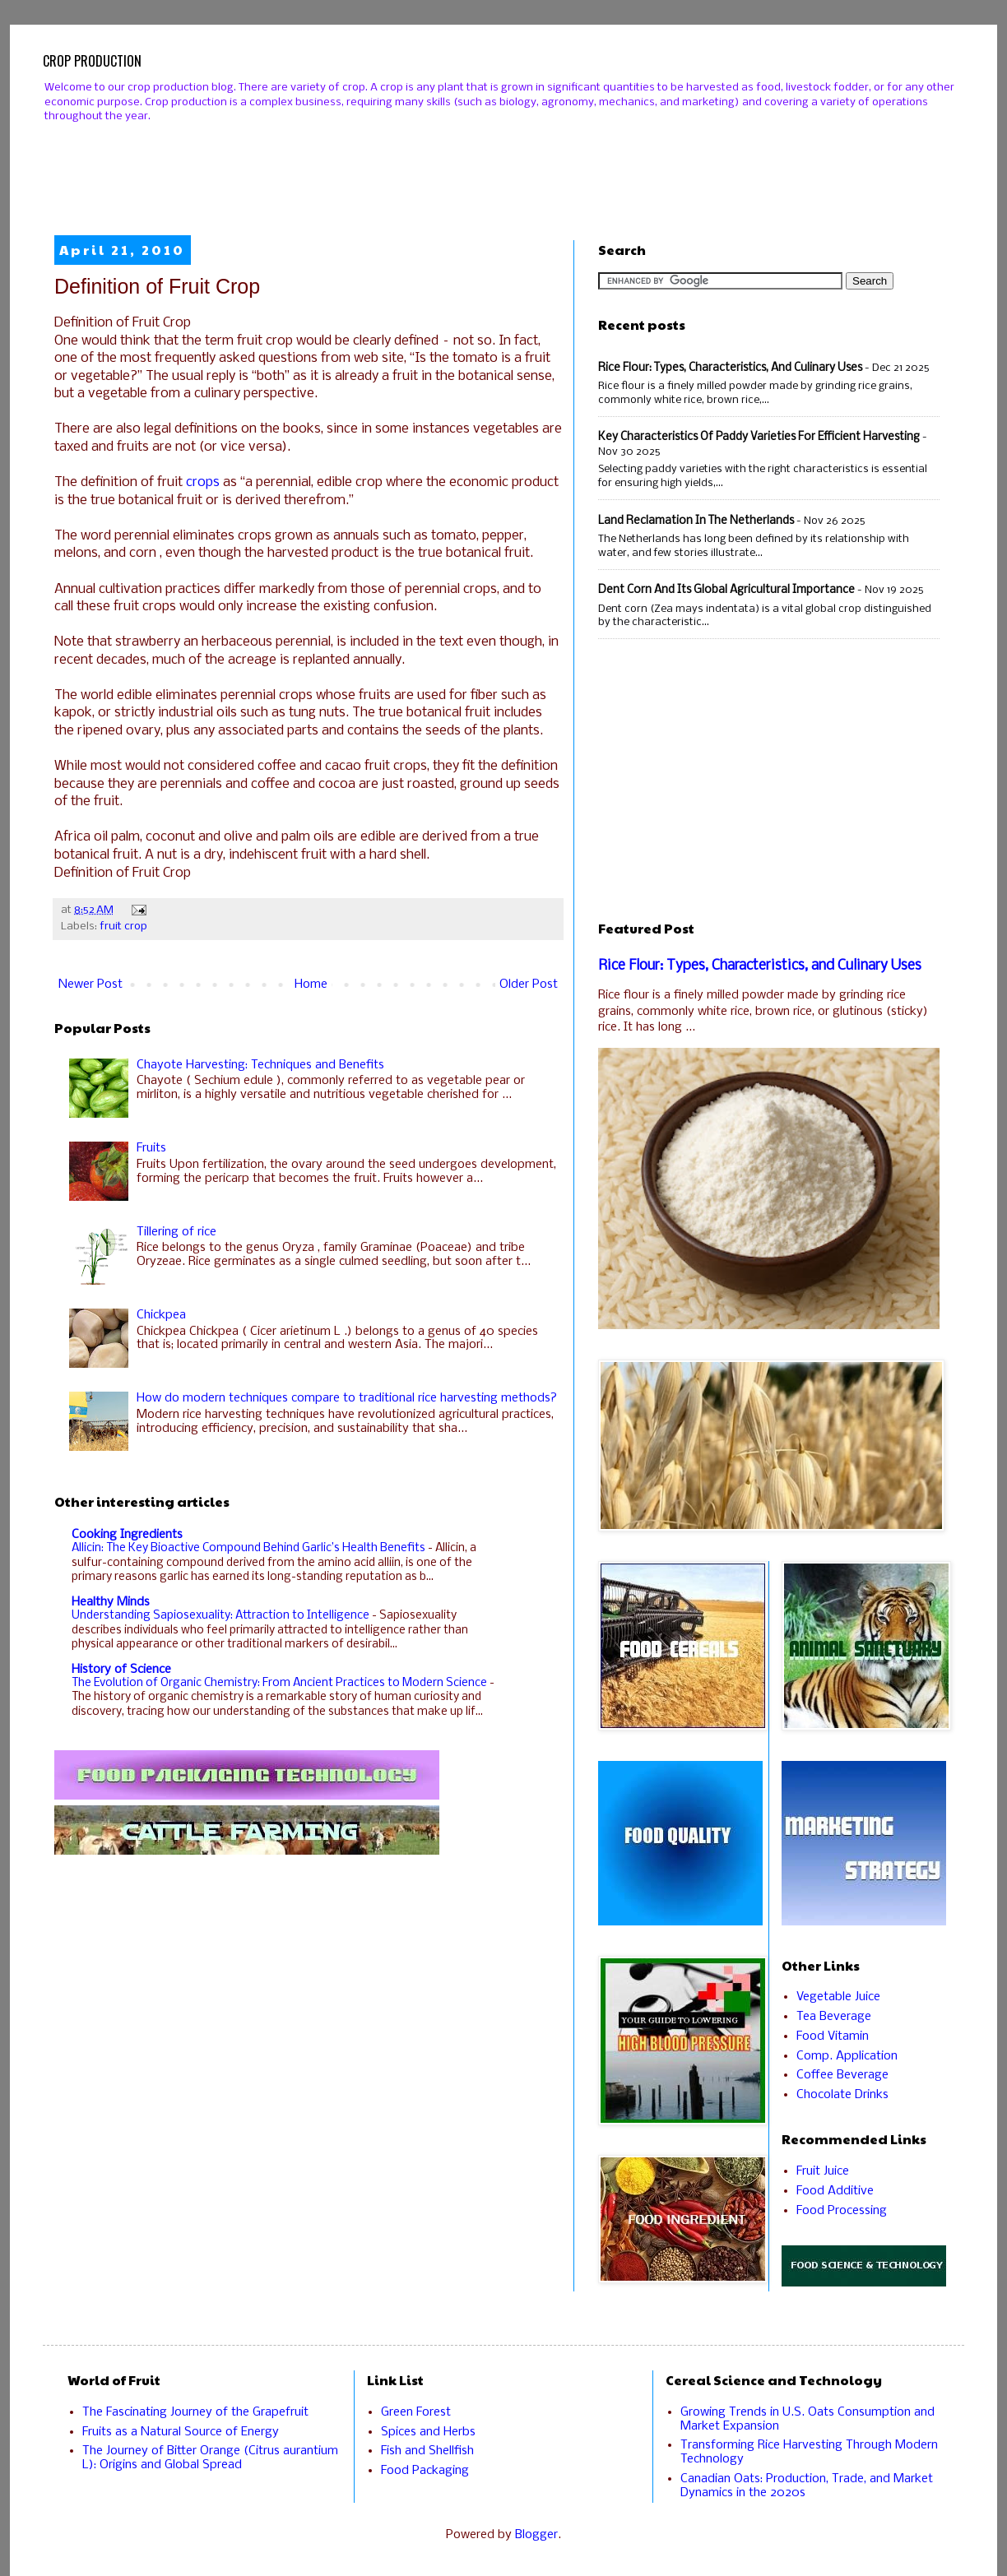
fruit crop (123, 926)
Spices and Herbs (428, 2432)
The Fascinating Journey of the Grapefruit (195, 2412)
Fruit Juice (822, 2171)
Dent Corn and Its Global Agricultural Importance (726, 590)
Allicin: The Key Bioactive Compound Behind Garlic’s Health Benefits (250, 1548)
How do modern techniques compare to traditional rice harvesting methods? (347, 1398)
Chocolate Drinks (842, 2094)
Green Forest (416, 2412)
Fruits (151, 1148)
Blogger (536, 2534)
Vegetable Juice (838, 1997)
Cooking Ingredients (127, 1534)
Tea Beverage (833, 2016)
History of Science (121, 1669)
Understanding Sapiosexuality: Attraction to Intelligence (222, 1616)
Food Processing (841, 2210)
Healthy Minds (111, 1602)
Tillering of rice (176, 1232)
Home (311, 984)
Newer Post (90, 984)
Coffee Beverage (842, 2075)
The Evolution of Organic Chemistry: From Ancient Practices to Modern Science (281, 1683)
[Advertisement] (503, 165)
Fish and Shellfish (427, 2451)
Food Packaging (425, 2470)
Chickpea (161, 1315)
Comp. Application (847, 2056)
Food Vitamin (832, 2036)
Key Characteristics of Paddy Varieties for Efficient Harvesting (759, 437)
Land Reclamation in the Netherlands (696, 521)
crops (203, 482)
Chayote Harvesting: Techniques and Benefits (260, 1065)
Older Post (528, 984)
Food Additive (835, 2191)
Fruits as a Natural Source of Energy (180, 2432)
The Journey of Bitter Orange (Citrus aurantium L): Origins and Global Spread (210, 2458)
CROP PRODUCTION (92, 61)
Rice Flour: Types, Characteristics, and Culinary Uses (730, 368)
